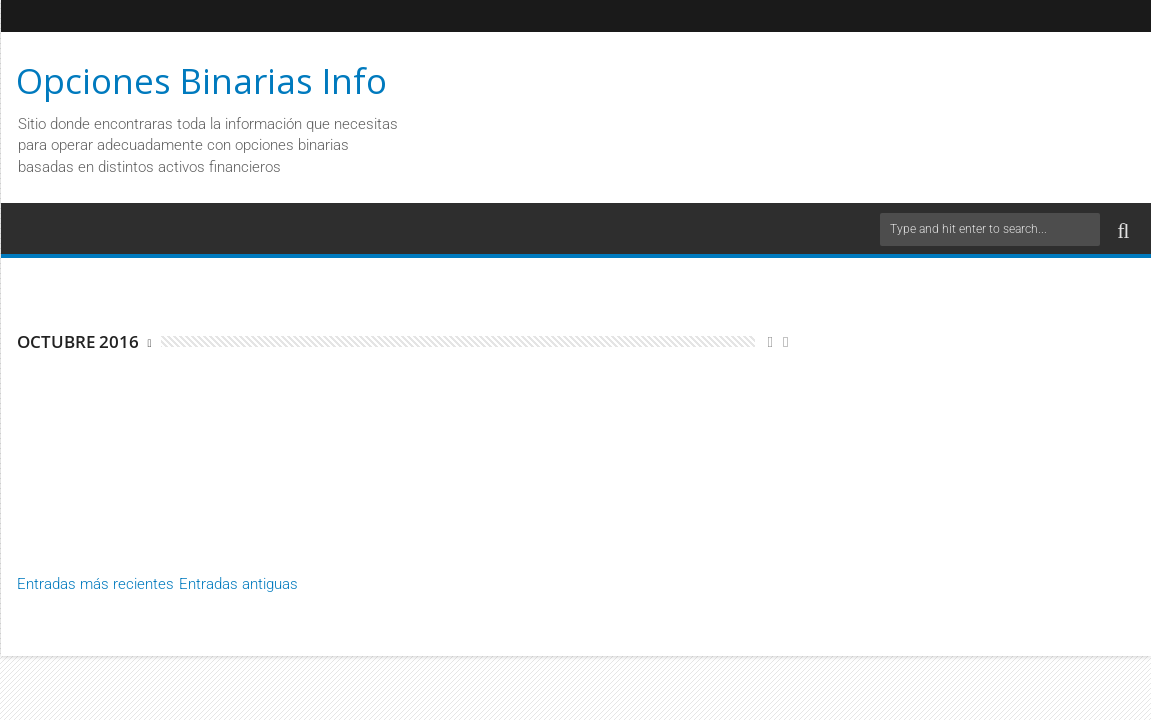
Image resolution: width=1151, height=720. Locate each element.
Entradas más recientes (95, 584)
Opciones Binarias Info (201, 80)
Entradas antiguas (238, 584)
